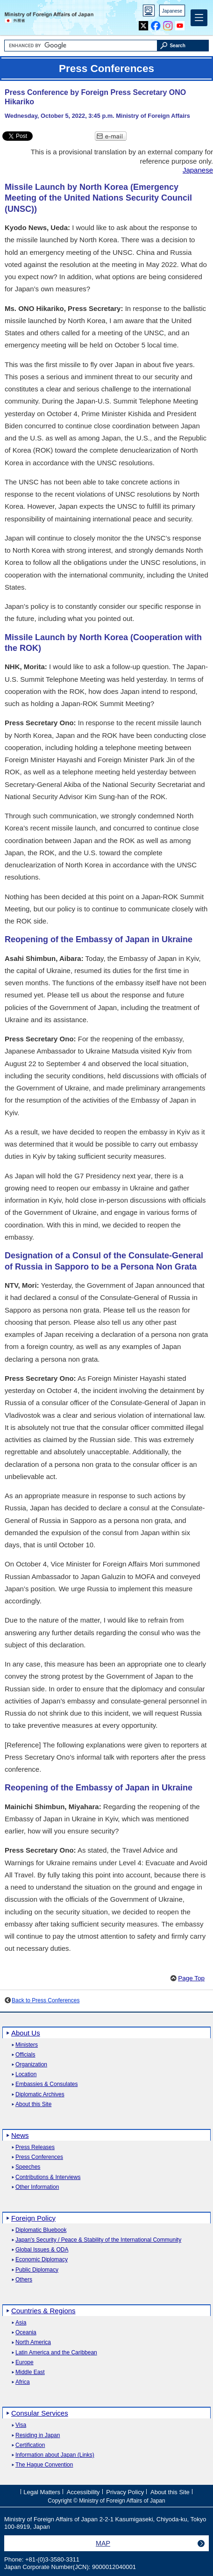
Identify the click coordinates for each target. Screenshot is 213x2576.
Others (23, 2280)
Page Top (191, 1978)
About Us (25, 2033)
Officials (25, 2055)
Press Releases (35, 2147)
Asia (20, 2323)
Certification (30, 2445)
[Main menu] (199, 17)
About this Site (33, 2104)
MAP (103, 2543)
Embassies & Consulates (46, 2084)
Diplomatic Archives (39, 2095)
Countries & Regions (43, 2311)
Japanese (172, 11)
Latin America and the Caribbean (56, 2353)
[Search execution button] (182, 45)
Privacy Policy (125, 2492)
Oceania (25, 2333)
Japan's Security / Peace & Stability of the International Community (98, 2240)
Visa (20, 2425)
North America (33, 2342)
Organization (31, 2065)
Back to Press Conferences (45, 2000)
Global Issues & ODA (41, 2250)
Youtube (180, 23)
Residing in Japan (37, 2435)
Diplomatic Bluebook (40, 2230)
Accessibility (83, 2492)
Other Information (37, 2187)
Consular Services (39, 2413)
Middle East (30, 2372)
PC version (149, 12)
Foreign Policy (33, 2218)
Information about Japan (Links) (54, 2455)
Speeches (27, 2167)
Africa (22, 2382)
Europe (24, 2363)
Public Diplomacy (36, 2270)
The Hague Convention (44, 2465)
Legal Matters (41, 2492)
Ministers (26, 2045)
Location (25, 2074)
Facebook (156, 23)
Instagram (168, 23)
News (20, 2135)
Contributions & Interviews (47, 2177)
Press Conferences (39, 2157)
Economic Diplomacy (41, 2260)
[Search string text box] (80, 45)
